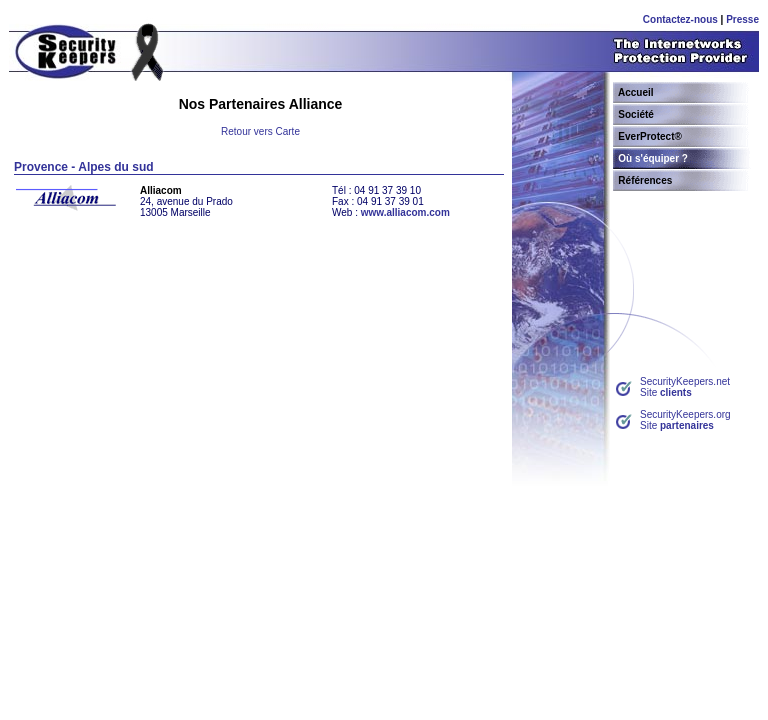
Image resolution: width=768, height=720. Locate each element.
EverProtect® (650, 136)
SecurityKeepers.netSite (685, 387)
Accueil (636, 92)
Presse (742, 19)
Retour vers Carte (260, 131)
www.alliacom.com (405, 212)
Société (636, 114)
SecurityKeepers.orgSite (685, 420)
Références (645, 180)
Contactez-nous (680, 19)
